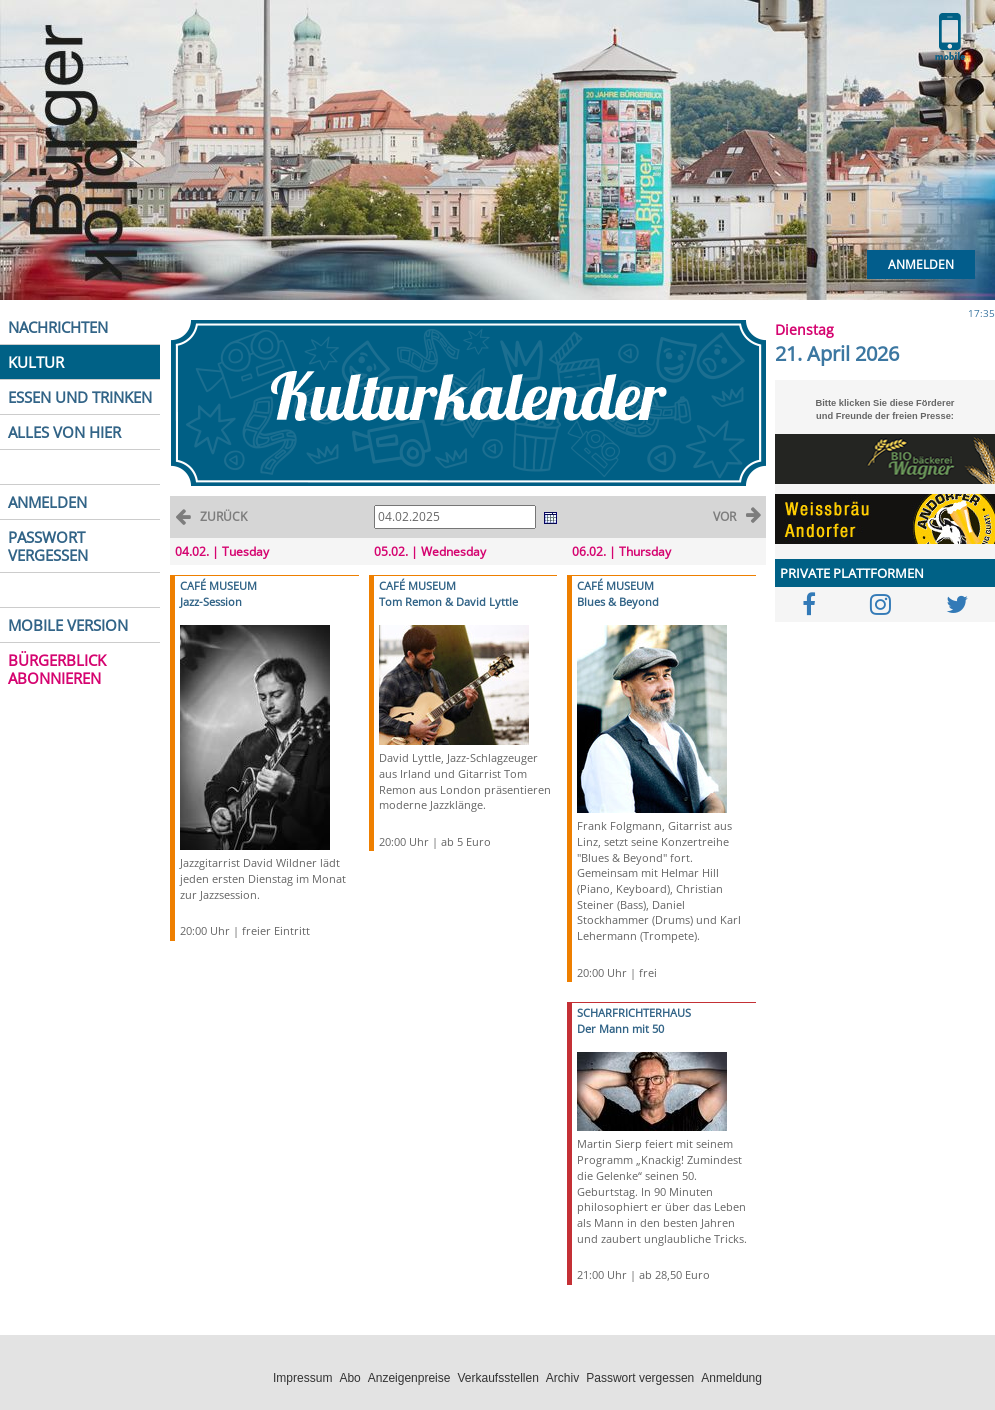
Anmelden (921, 264)
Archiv (562, 1378)
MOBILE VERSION (68, 625)
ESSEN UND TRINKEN (80, 397)
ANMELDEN (47, 502)
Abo (349, 1378)
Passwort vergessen (640, 1378)
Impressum (302, 1378)
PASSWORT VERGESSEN (48, 546)
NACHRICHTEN (58, 327)
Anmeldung (731, 1378)
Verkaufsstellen (497, 1378)
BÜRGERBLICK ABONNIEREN (57, 669)
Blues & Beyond (618, 601)
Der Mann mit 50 (620, 1028)
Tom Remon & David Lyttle (448, 601)
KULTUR (36, 362)
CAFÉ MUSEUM (218, 585)
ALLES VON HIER (64, 432)
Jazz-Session (211, 601)
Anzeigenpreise (409, 1378)
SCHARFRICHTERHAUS (634, 1012)
